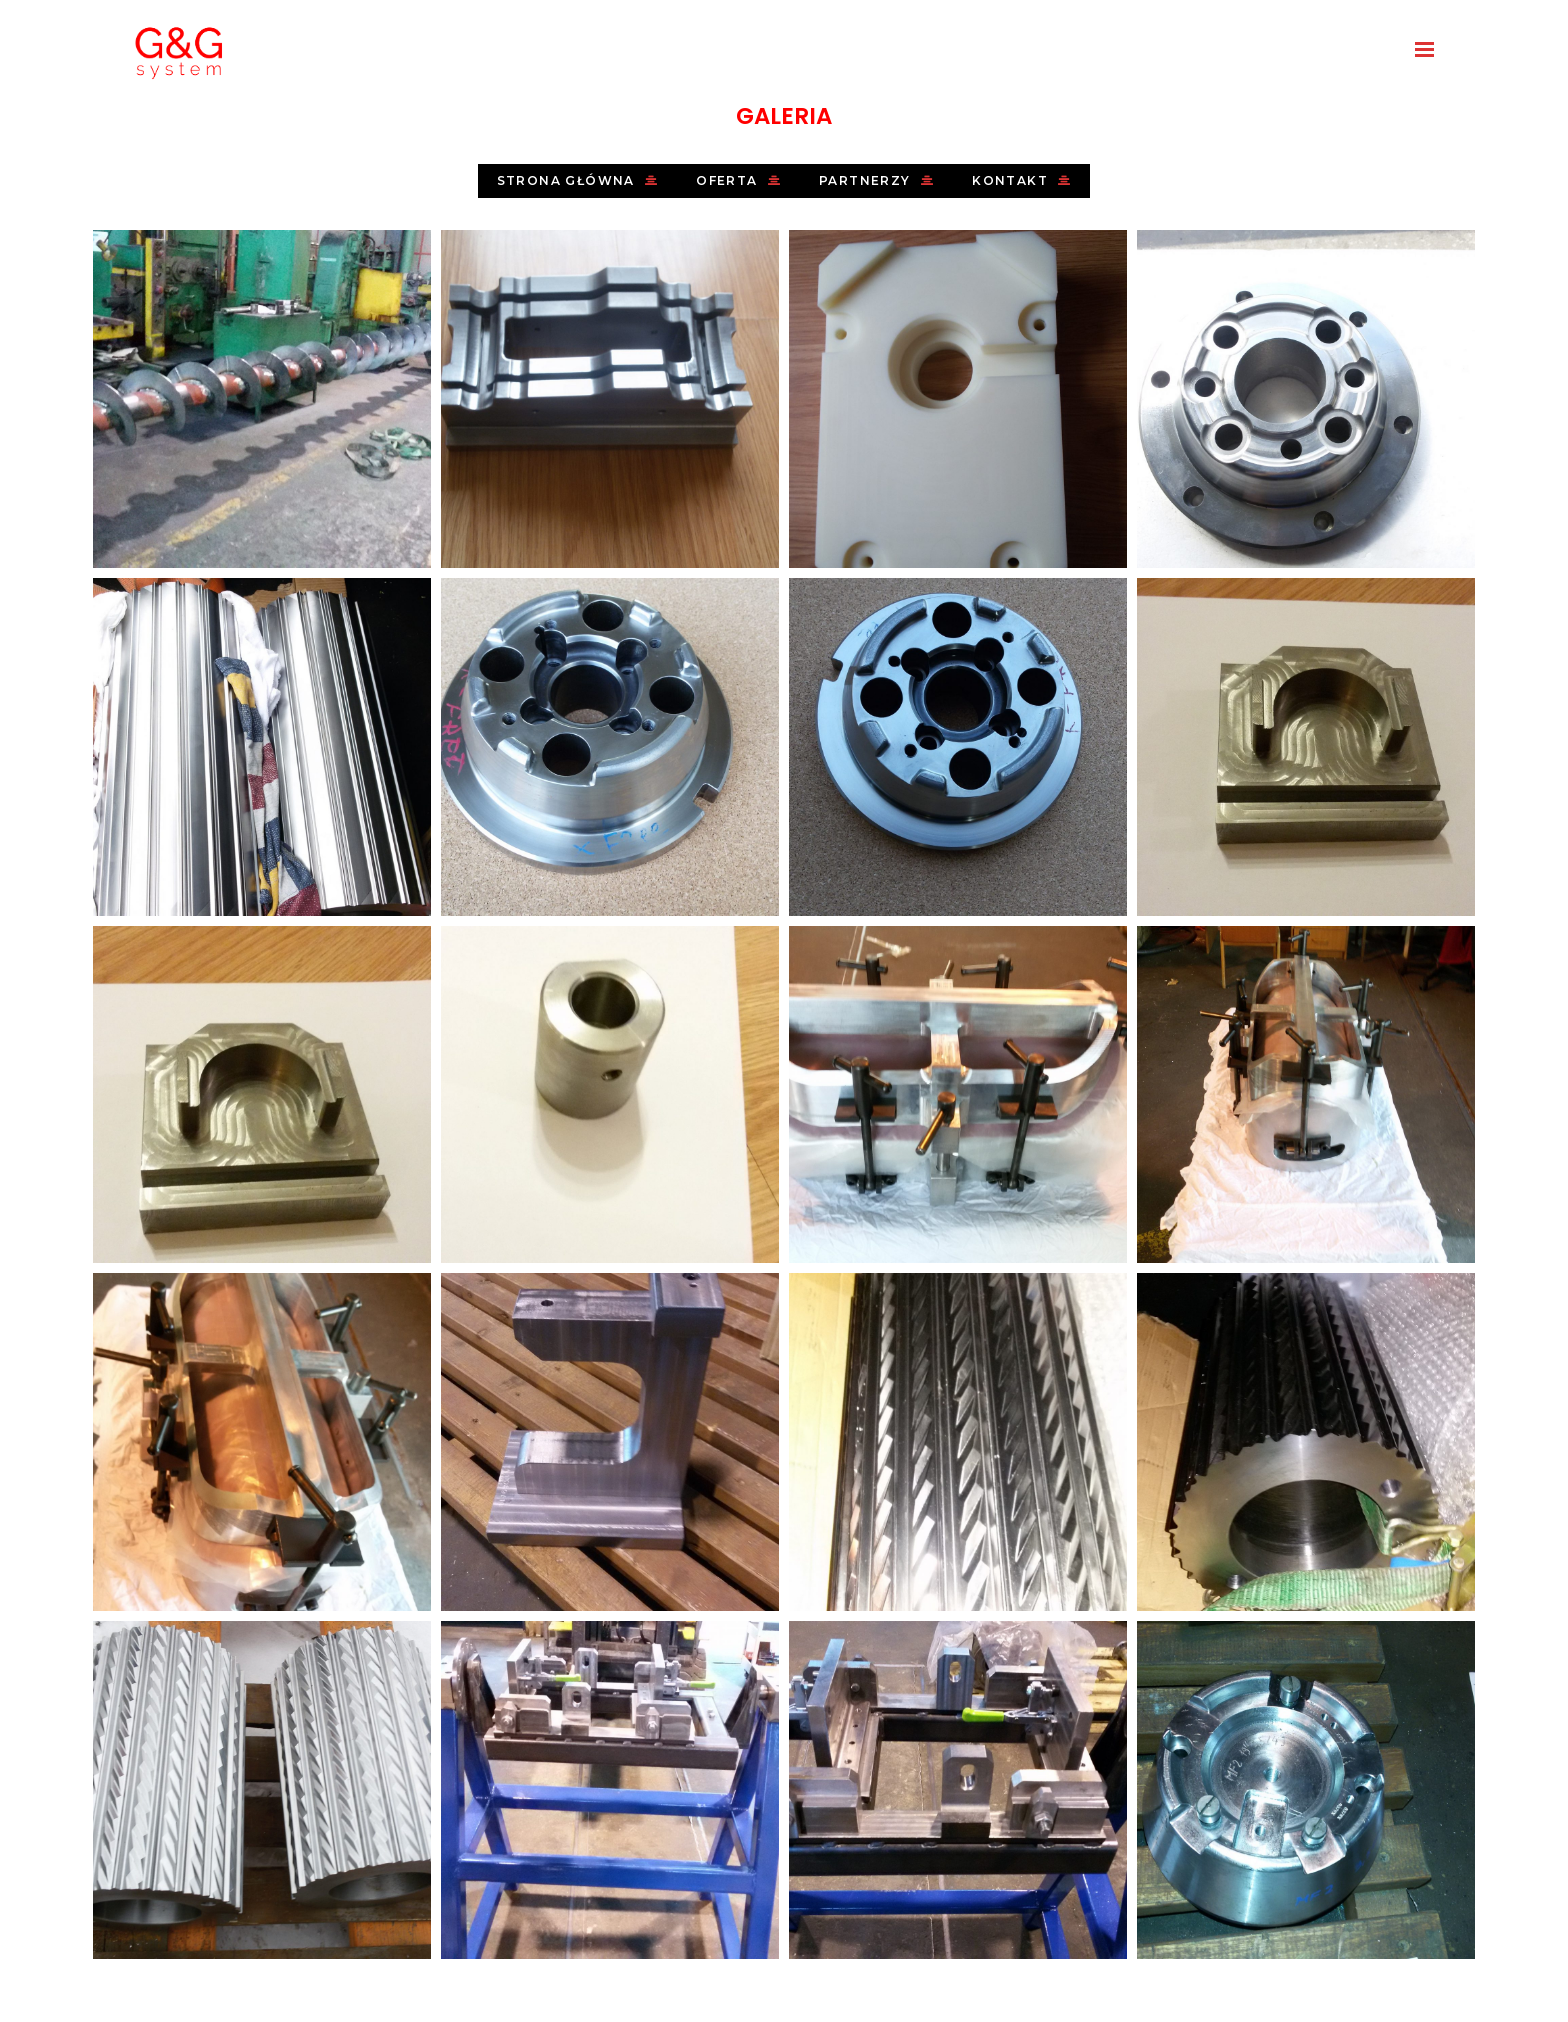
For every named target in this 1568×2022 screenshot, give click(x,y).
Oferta (738, 180)
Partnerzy (876, 180)
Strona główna (578, 180)
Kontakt (1021, 180)
